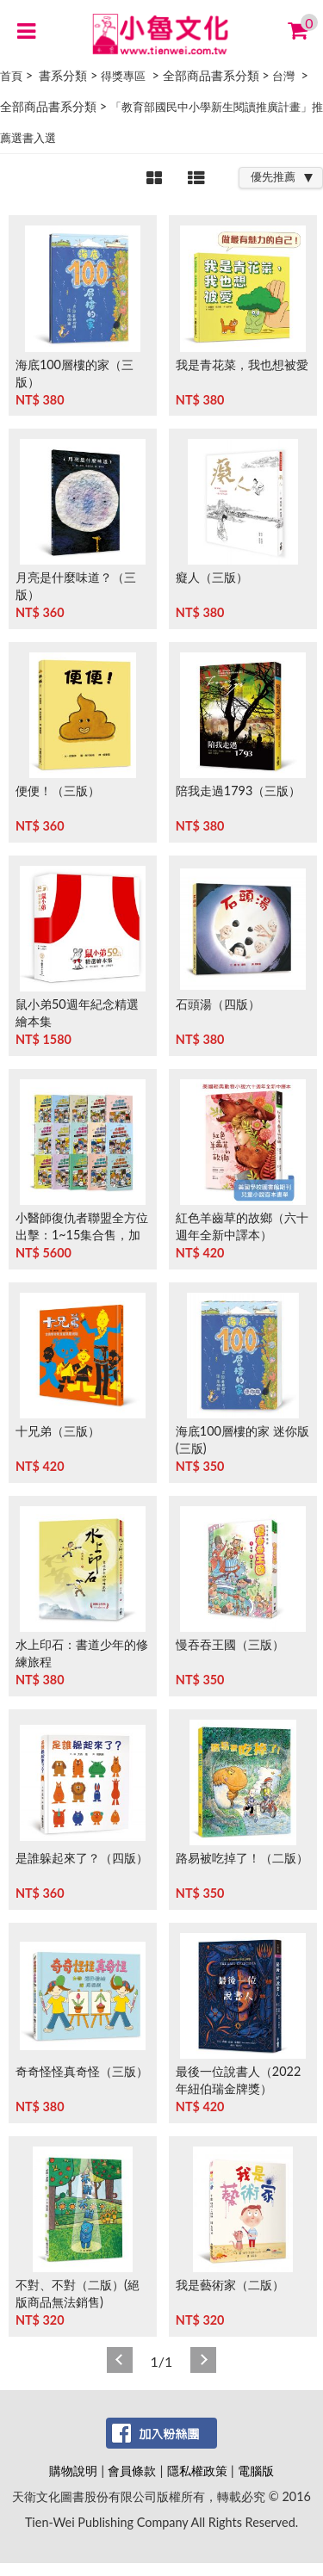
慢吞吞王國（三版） (230, 1644)
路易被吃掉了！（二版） (242, 1857)
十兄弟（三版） (58, 1431)
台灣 (283, 76)
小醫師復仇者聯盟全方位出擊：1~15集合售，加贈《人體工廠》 (82, 1234)
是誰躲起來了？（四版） (82, 1857)
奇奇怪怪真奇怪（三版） (82, 2071)
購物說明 (73, 2470)
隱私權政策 (197, 2470)
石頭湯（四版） (218, 1004)
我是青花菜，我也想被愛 (242, 364)
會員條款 (132, 2470)
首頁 (11, 76)
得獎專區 (123, 76)
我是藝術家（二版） (230, 2284)
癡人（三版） (212, 577)
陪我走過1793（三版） (238, 790)
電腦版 (256, 2470)
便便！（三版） (58, 790)
